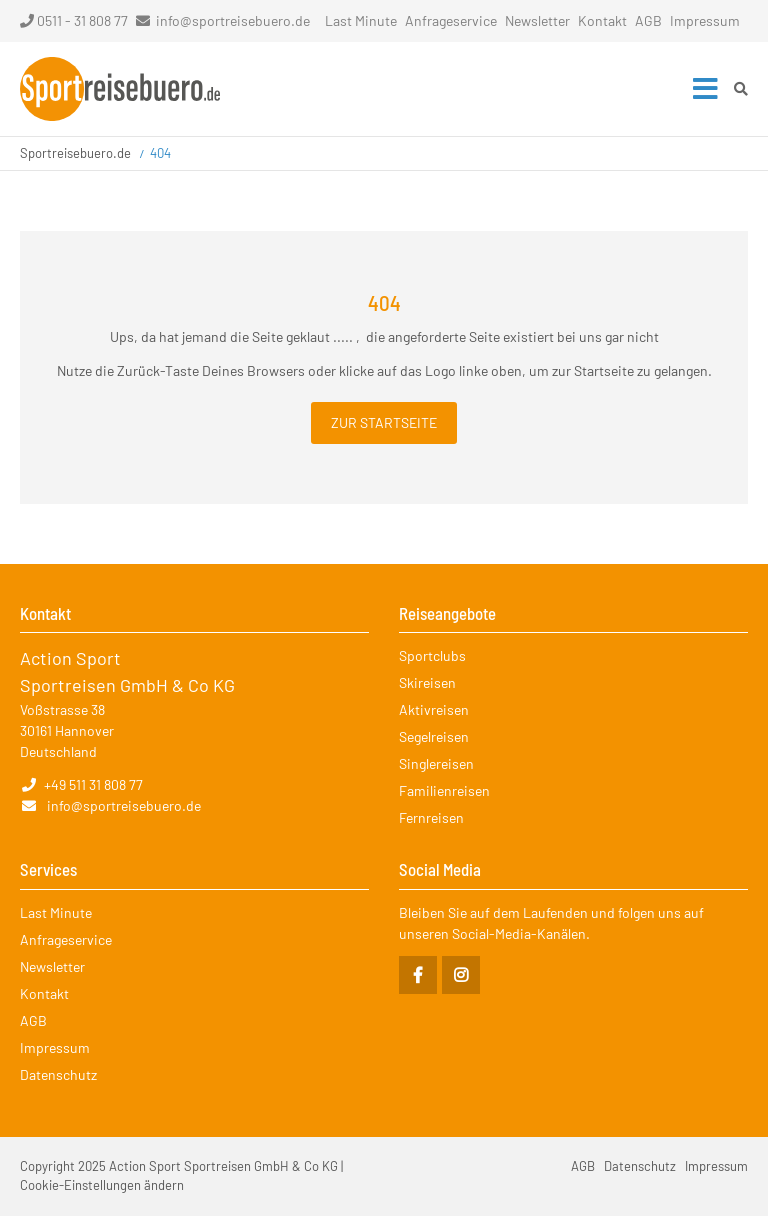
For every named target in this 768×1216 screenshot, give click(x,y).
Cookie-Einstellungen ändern (102, 1185)
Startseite (120, 89)
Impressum (705, 20)
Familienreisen (444, 790)
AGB (648, 20)
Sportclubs (432, 655)
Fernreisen (431, 817)
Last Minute (361, 20)
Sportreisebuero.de (75, 153)
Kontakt (602, 20)
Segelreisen (434, 736)
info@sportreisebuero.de (233, 20)
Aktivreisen (434, 709)
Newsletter (537, 20)
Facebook (418, 975)
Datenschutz (58, 1074)
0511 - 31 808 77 (74, 20)
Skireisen (427, 682)
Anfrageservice (451, 20)
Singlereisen (436, 763)
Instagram (461, 975)
